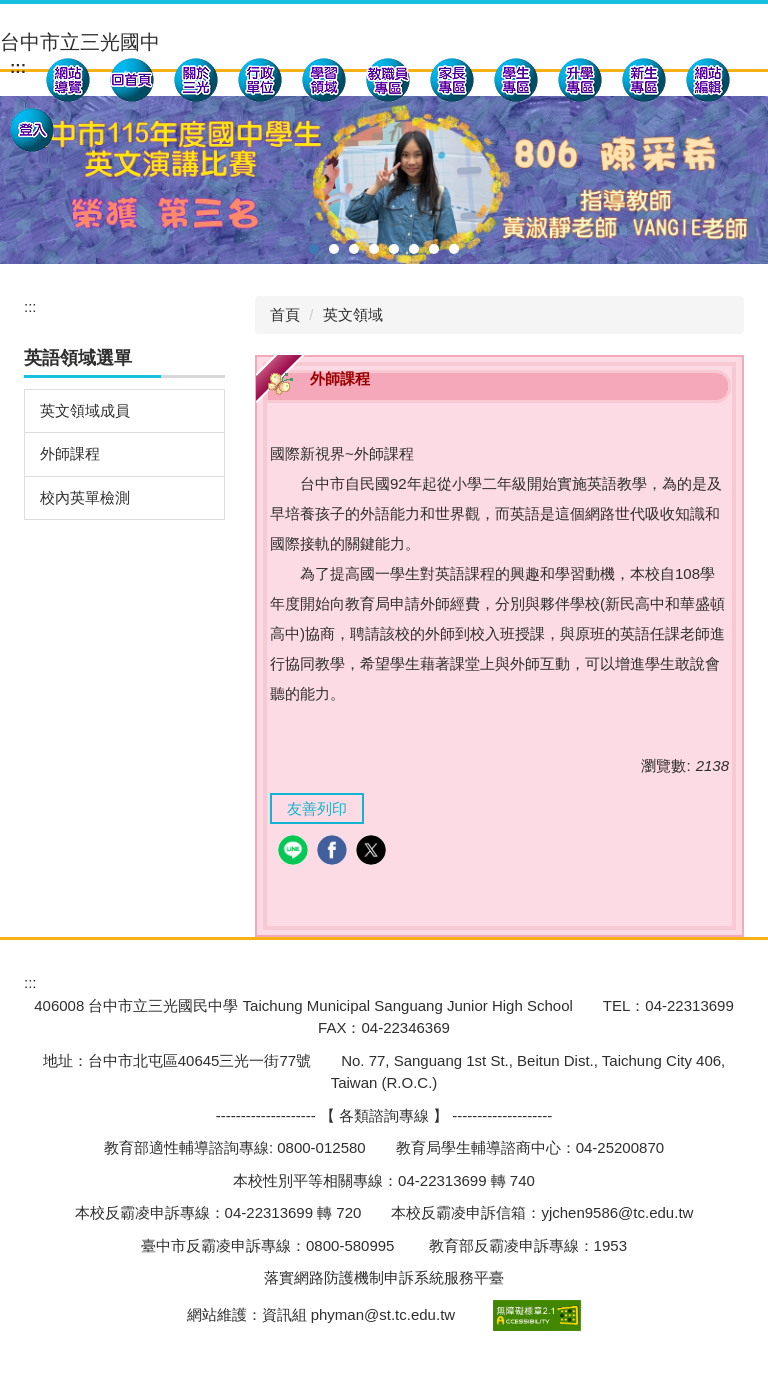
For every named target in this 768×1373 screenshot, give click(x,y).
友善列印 (317, 808)
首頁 (285, 314)
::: (18, 67)
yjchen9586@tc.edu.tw (617, 1212)
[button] (196, 83)
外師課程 (70, 453)
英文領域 (353, 314)
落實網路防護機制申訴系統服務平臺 (384, 1277)
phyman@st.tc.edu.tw (383, 1313)
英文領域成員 (85, 410)
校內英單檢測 (85, 497)
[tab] (314, 249)
